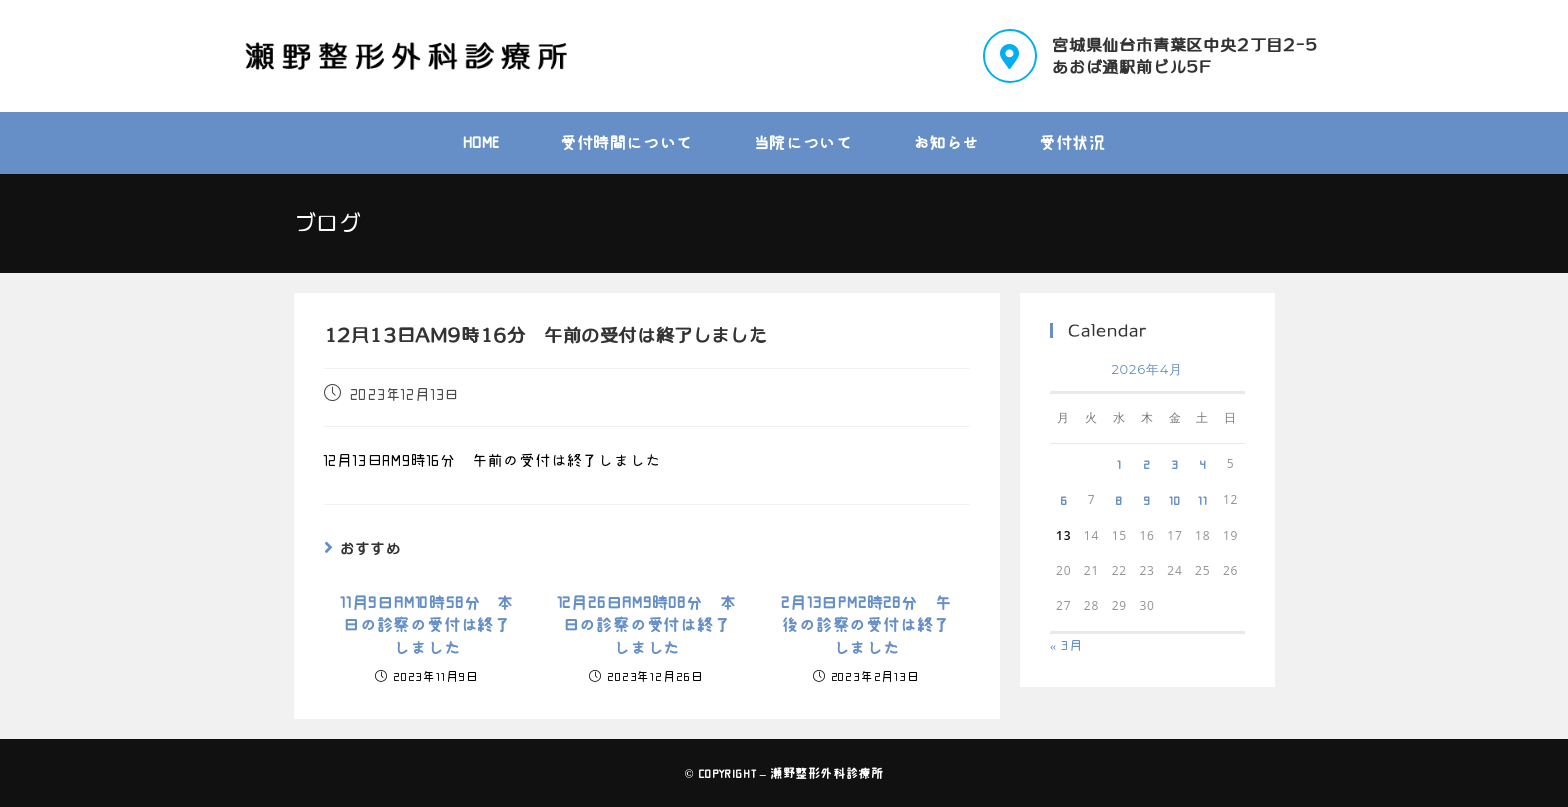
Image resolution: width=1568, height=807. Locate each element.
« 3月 (1066, 645)
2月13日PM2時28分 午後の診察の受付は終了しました (866, 625)
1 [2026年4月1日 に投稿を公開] (1119, 464)
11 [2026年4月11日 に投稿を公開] (1203, 500)
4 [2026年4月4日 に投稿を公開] (1203, 464)
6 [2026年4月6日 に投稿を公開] (1064, 500)
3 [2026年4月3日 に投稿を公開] (1175, 464)
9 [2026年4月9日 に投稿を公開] (1147, 500)
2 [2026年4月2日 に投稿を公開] (1147, 464)
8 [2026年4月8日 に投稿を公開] (1119, 500)
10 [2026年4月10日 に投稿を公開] (1175, 500)
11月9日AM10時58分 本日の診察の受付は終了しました (427, 625)
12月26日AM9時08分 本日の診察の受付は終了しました (647, 625)
